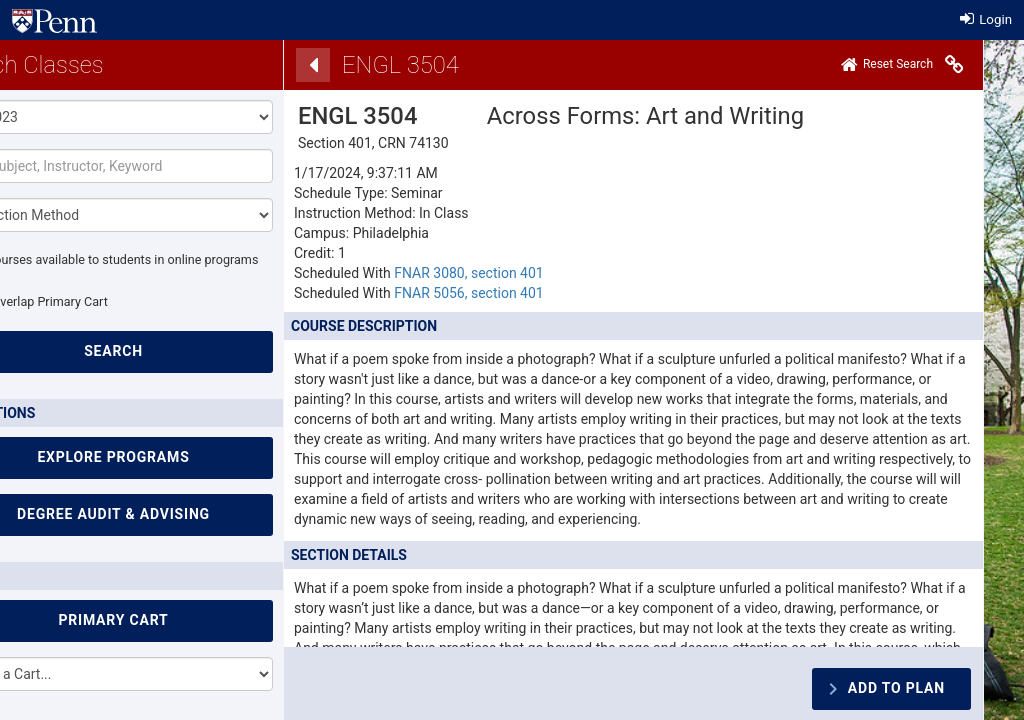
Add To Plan (896, 688)
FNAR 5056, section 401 (469, 293)
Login (986, 19)
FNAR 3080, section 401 (469, 273)
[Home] (887, 65)
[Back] (313, 65)
